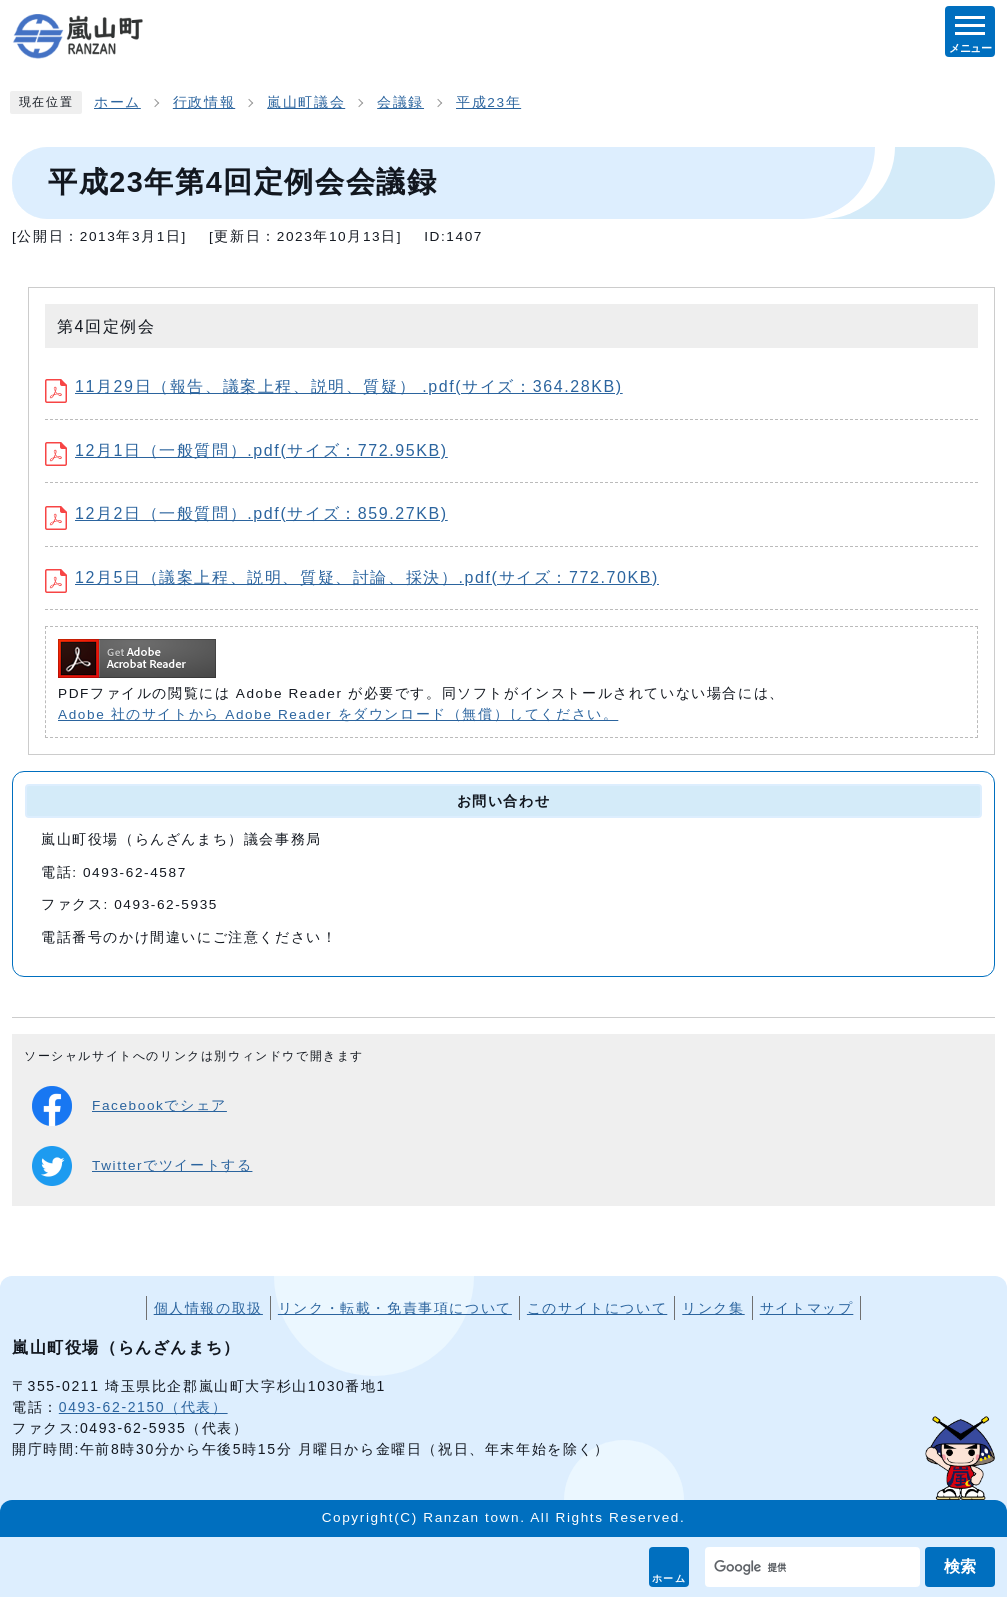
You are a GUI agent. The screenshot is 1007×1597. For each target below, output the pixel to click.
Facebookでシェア (129, 1106)
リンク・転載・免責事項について (395, 1308)
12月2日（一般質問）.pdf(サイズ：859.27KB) (246, 513)
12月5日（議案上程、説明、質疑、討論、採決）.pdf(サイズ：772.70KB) (352, 577)
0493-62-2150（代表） (143, 1407)
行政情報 (204, 102)
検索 (960, 1566)
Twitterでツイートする (142, 1166)
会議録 (400, 102)
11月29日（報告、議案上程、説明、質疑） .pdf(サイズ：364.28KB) (334, 386)
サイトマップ (807, 1308)
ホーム (669, 1578)
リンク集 (713, 1308)
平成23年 (488, 102)
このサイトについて (597, 1308)
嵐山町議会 (306, 102)
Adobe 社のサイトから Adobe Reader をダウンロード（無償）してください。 (338, 714)
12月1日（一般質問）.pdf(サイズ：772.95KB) (246, 450)
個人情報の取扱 (208, 1308)
